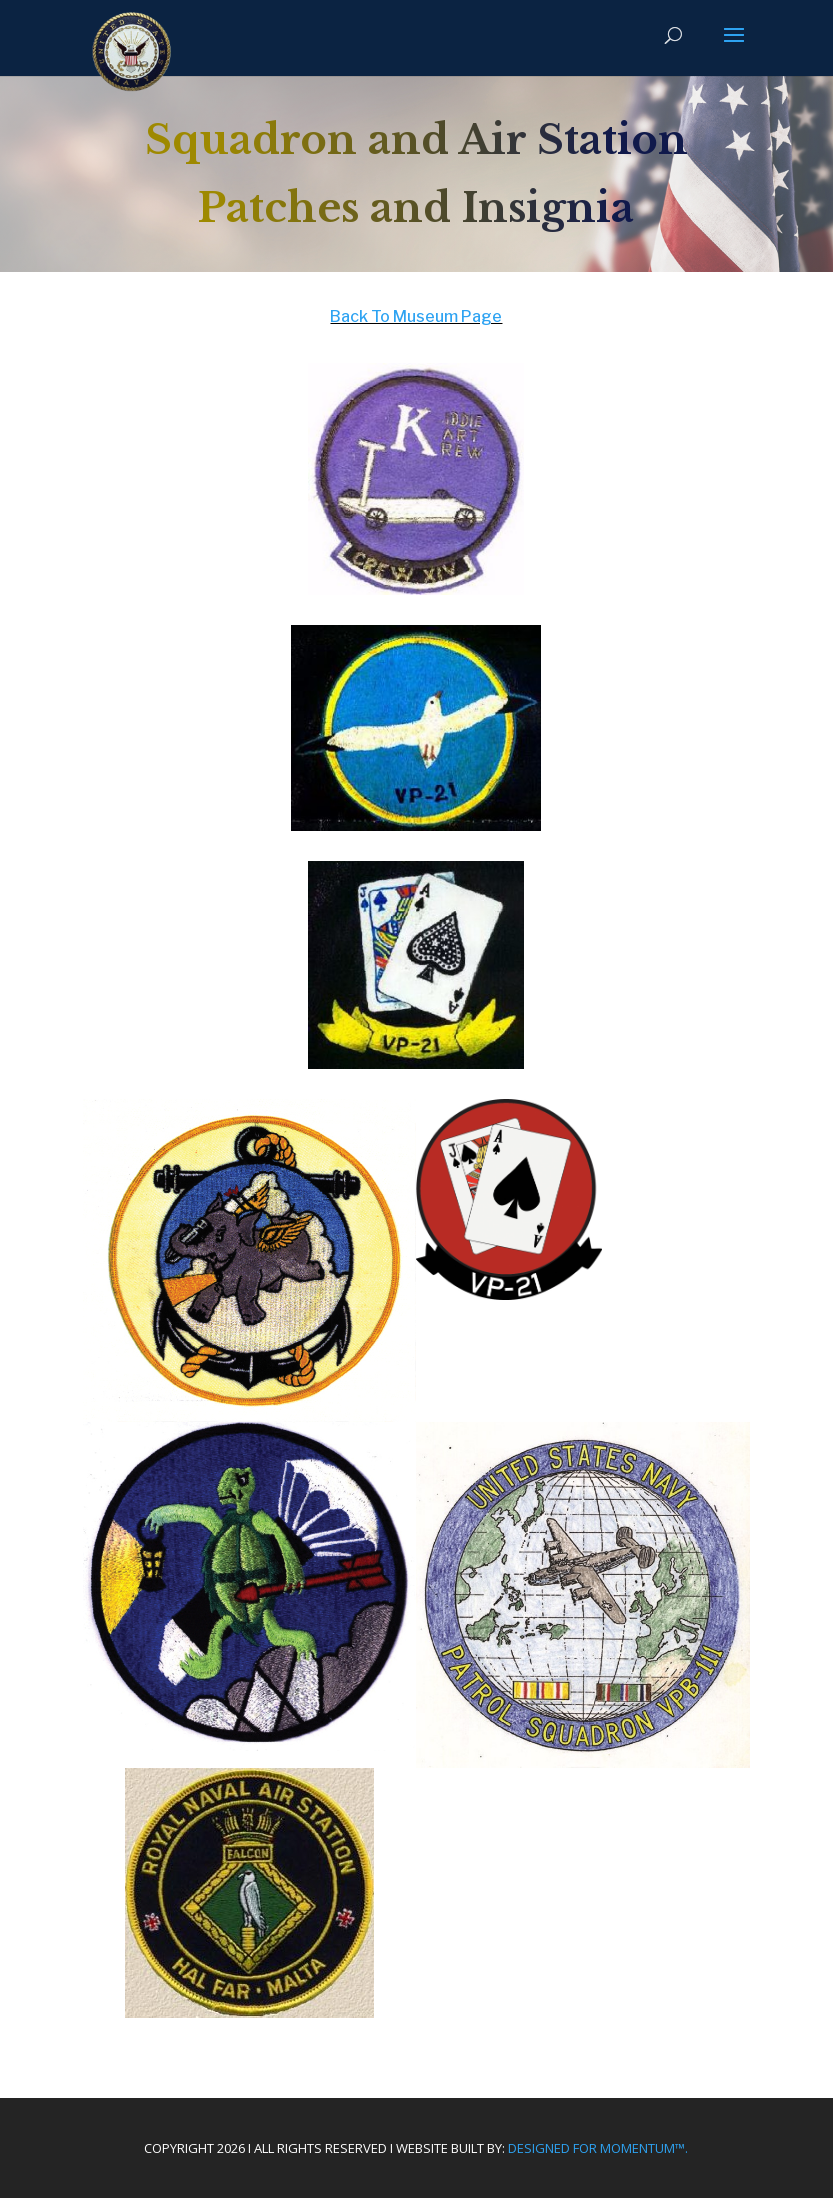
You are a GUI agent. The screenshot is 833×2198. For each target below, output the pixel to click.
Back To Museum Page (416, 316)
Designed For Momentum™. (598, 2148)
